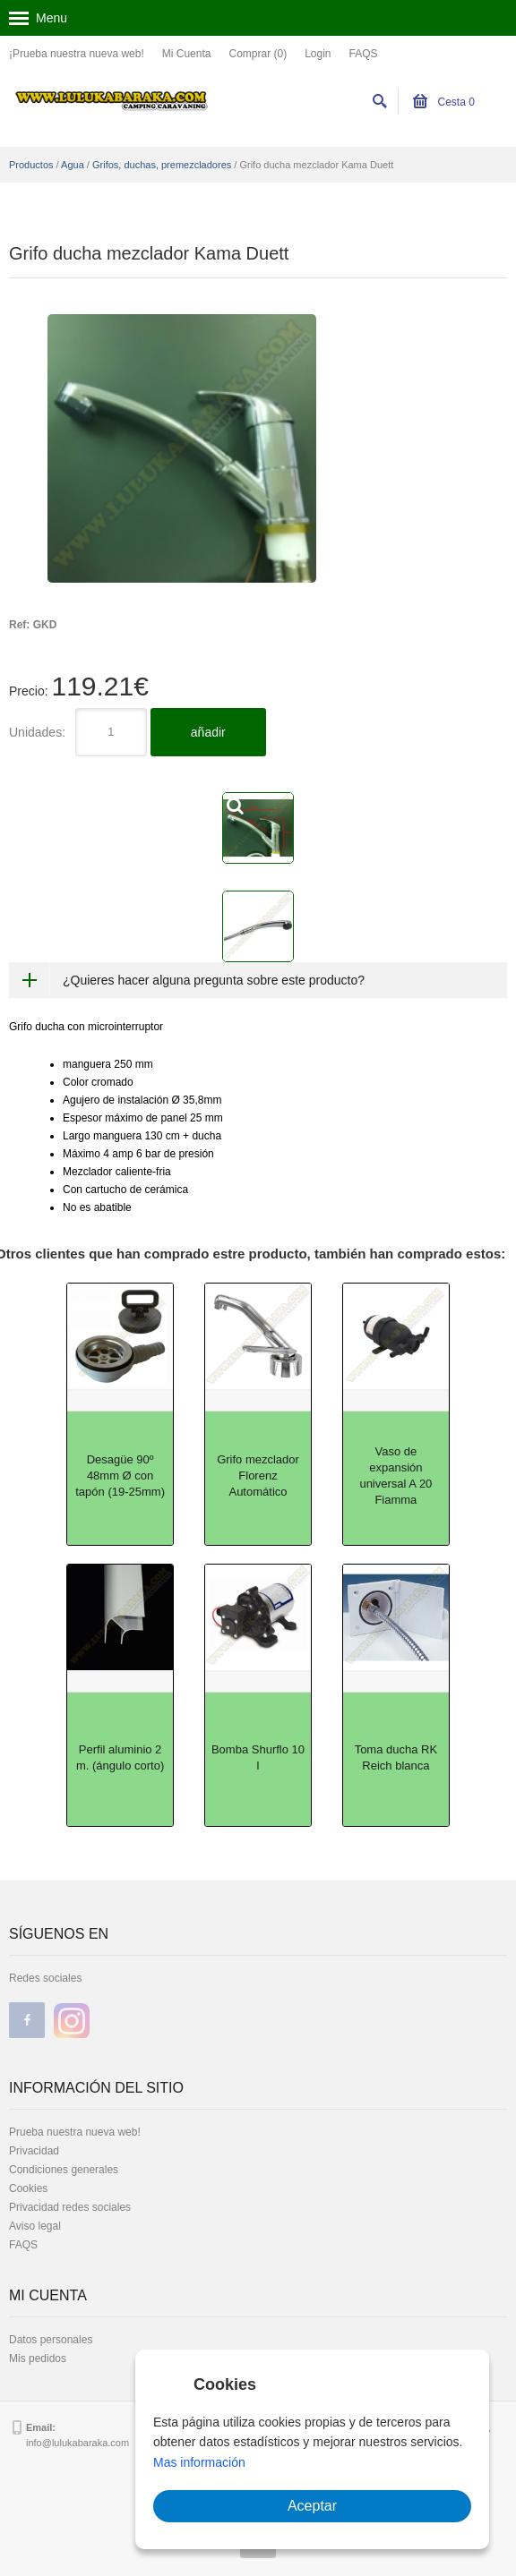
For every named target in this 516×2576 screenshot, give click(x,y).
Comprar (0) (257, 53)
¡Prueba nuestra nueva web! (76, 53)
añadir (208, 732)
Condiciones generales (63, 2169)
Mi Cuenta (186, 53)
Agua (72, 164)
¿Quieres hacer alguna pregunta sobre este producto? (214, 980)
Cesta (444, 102)
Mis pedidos (37, 2358)
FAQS (363, 53)
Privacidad (34, 2151)
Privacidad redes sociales (70, 2207)
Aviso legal (35, 2226)
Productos (31, 164)
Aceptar (312, 2505)
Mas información (199, 2462)
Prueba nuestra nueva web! (75, 2132)
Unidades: (37, 732)
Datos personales (50, 2339)
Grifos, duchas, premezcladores (161, 164)
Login (318, 53)
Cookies (28, 2188)
